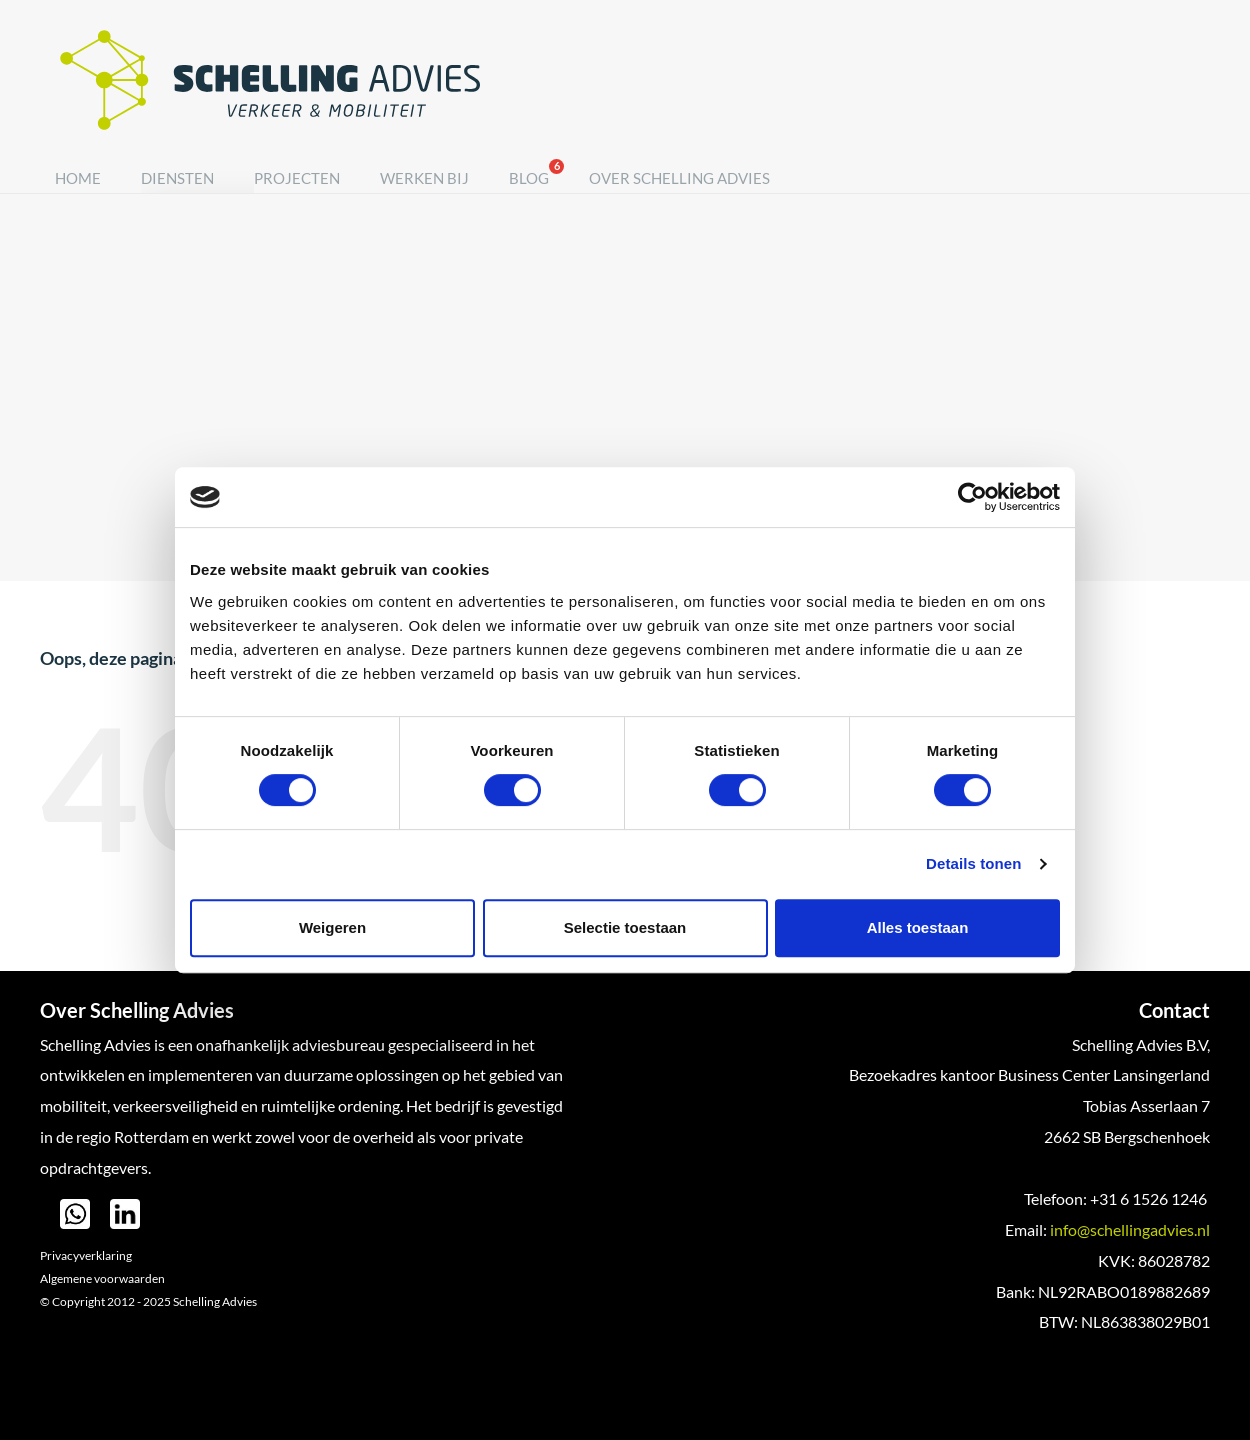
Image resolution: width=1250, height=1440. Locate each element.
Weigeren (332, 927)
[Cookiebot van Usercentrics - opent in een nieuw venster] (972, 497)
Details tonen (973, 863)
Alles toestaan (918, 927)
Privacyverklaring (86, 1255)
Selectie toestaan (625, 927)
